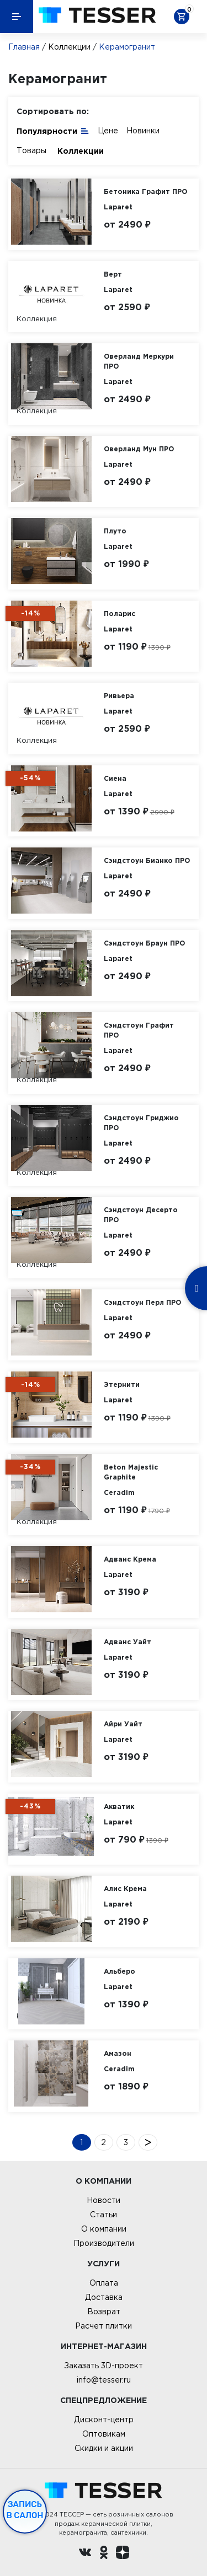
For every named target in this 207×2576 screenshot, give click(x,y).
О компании (103, 2228)
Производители (103, 2243)
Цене (108, 130)
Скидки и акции (104, 2448)
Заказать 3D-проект (103, 2365)
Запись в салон (25, 2509)
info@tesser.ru (104, 2379)
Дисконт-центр (104, 2419)
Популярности (53, 130)
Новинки (143, 130)
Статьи (103, 2214)
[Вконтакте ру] (85, 2554)
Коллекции (69, 46)
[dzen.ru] (122, 2554)
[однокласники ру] (103, 2554)
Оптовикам (103, 2433)
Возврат (103, 2311)
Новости (103, 2200)
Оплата (103, 2282)
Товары (31, 150)
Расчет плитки (103, 2325)
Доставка (104, 2297)
